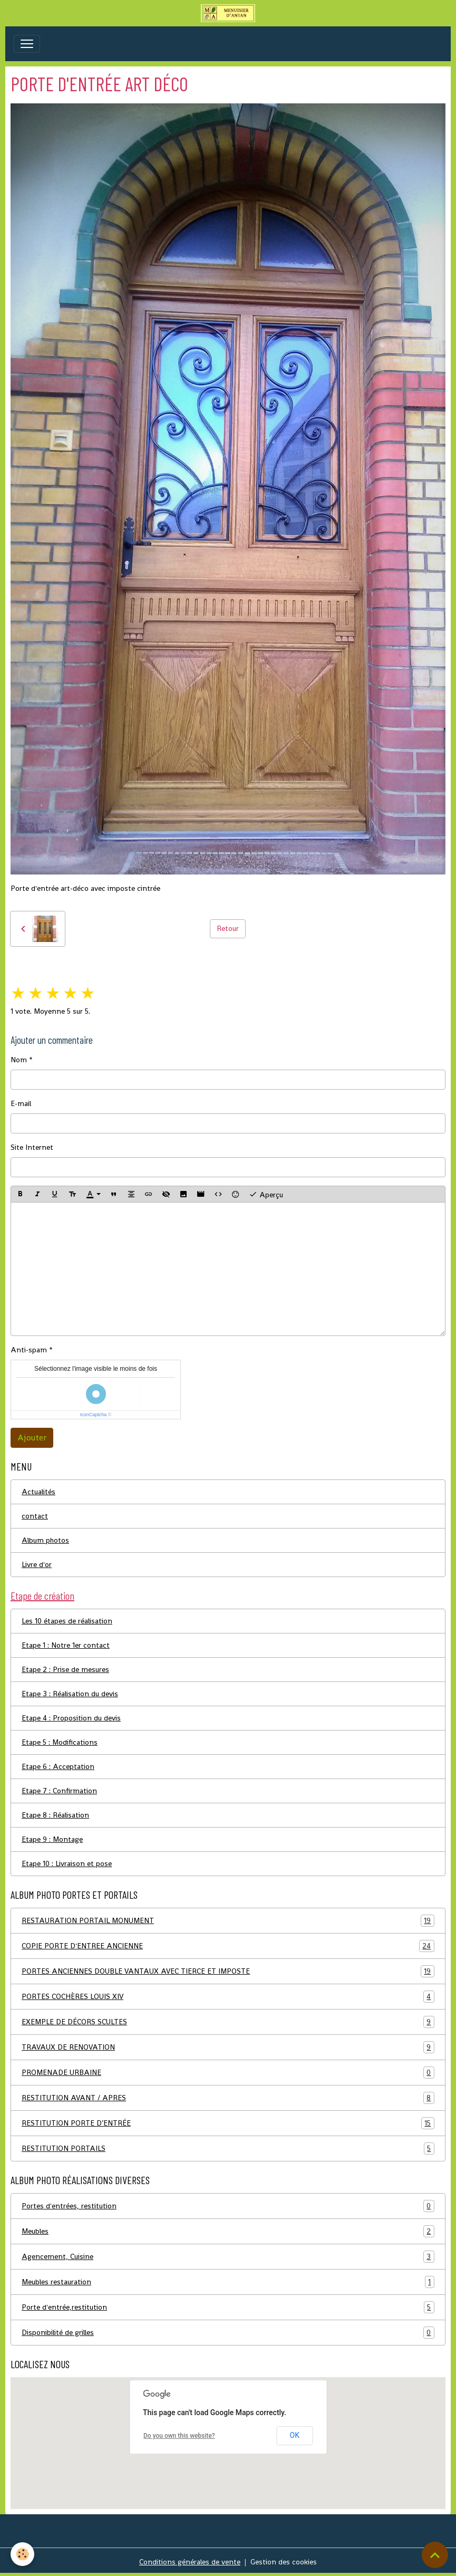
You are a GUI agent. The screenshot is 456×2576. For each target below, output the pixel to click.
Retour (228, 928)
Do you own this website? (179, 2435)
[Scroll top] (435, 2555)
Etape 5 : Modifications (60, 1742)
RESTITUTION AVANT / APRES (228, 2098)
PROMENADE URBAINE (228, 2072)
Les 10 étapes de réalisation (67, 1621)
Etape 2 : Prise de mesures (65, 1669)
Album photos (45, 1540)
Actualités (38, 1491)
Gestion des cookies (283, 2562)
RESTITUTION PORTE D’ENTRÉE (228, 2123)
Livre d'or (37, 1564)
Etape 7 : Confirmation (59, 1790)
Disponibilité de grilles (228, 2333)
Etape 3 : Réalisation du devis (70, 1693)
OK (294, 2435)
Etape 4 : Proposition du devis (71, 1718)
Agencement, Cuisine (228, 2257)
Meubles (228, 2231)
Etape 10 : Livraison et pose (67, 1863)
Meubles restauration (228, 2282)
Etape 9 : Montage (52, 1839)
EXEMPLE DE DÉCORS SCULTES (228, 2022)
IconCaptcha (93, 1414)
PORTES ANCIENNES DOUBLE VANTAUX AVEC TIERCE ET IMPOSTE (228, 1971)
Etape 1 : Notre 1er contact (66, 1645)
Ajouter (31, 1437)
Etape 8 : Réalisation (55, 1815)
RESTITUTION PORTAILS (228, 2148)
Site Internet (32, 1147)
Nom (19, 1059)
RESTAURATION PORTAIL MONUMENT (228, 1921)
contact (35, 1516)
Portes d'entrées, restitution (228, 2206)
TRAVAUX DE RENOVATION (228, 2047)
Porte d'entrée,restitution (228, 2307)
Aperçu (266, 1194)
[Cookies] (22, 2554)
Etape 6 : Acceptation (58, 1766)
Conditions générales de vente (189, 2562)
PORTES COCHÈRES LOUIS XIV (228, 1997)
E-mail (21, 1103)
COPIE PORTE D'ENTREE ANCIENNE (228, 1946)
